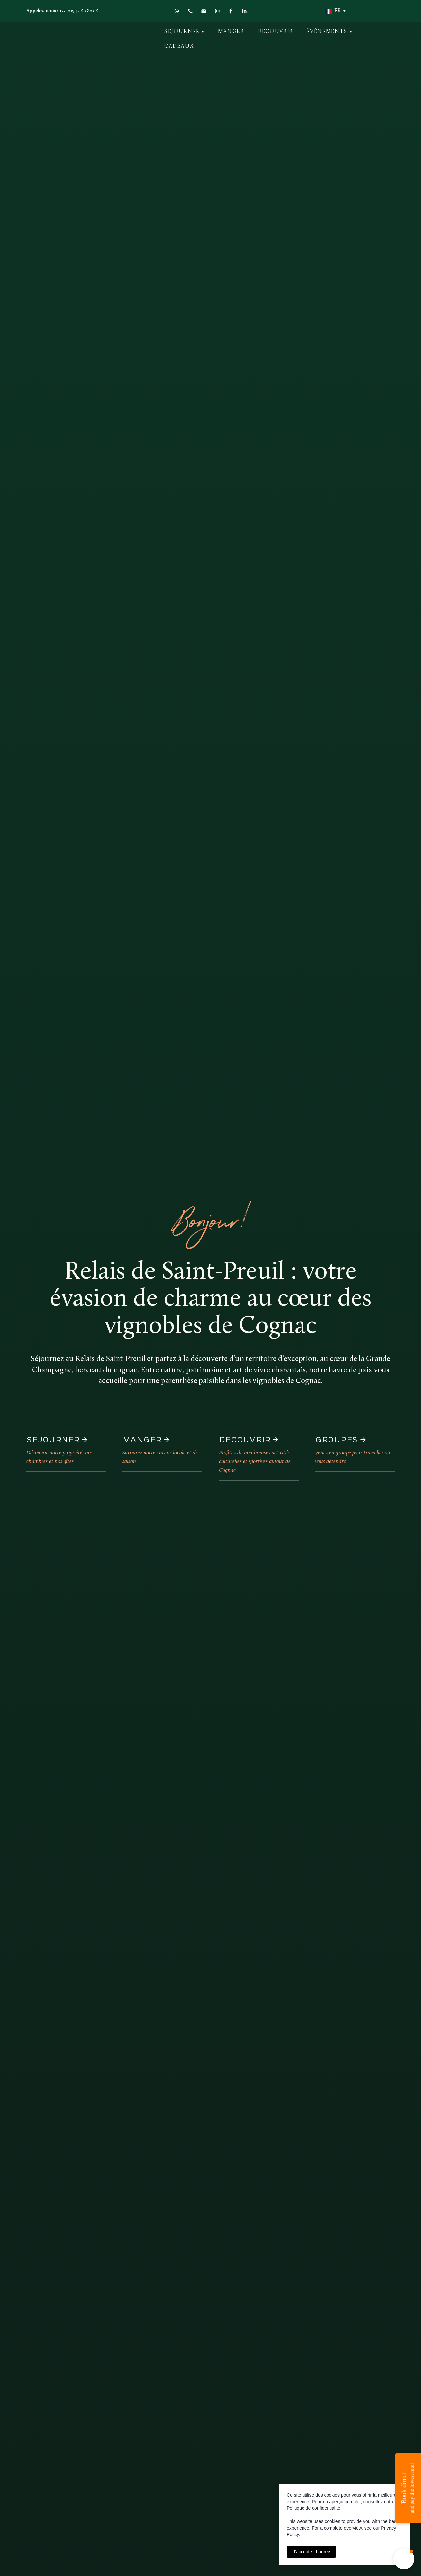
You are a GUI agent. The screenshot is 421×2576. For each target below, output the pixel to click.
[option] (333, 11)
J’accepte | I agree (311, 2551)
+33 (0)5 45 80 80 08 (78, 11)
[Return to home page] (71, 39)
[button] (176, 11)
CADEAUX (179, 46)
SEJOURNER (181, 31)
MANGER (231, 31)
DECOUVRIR (275, 31)
